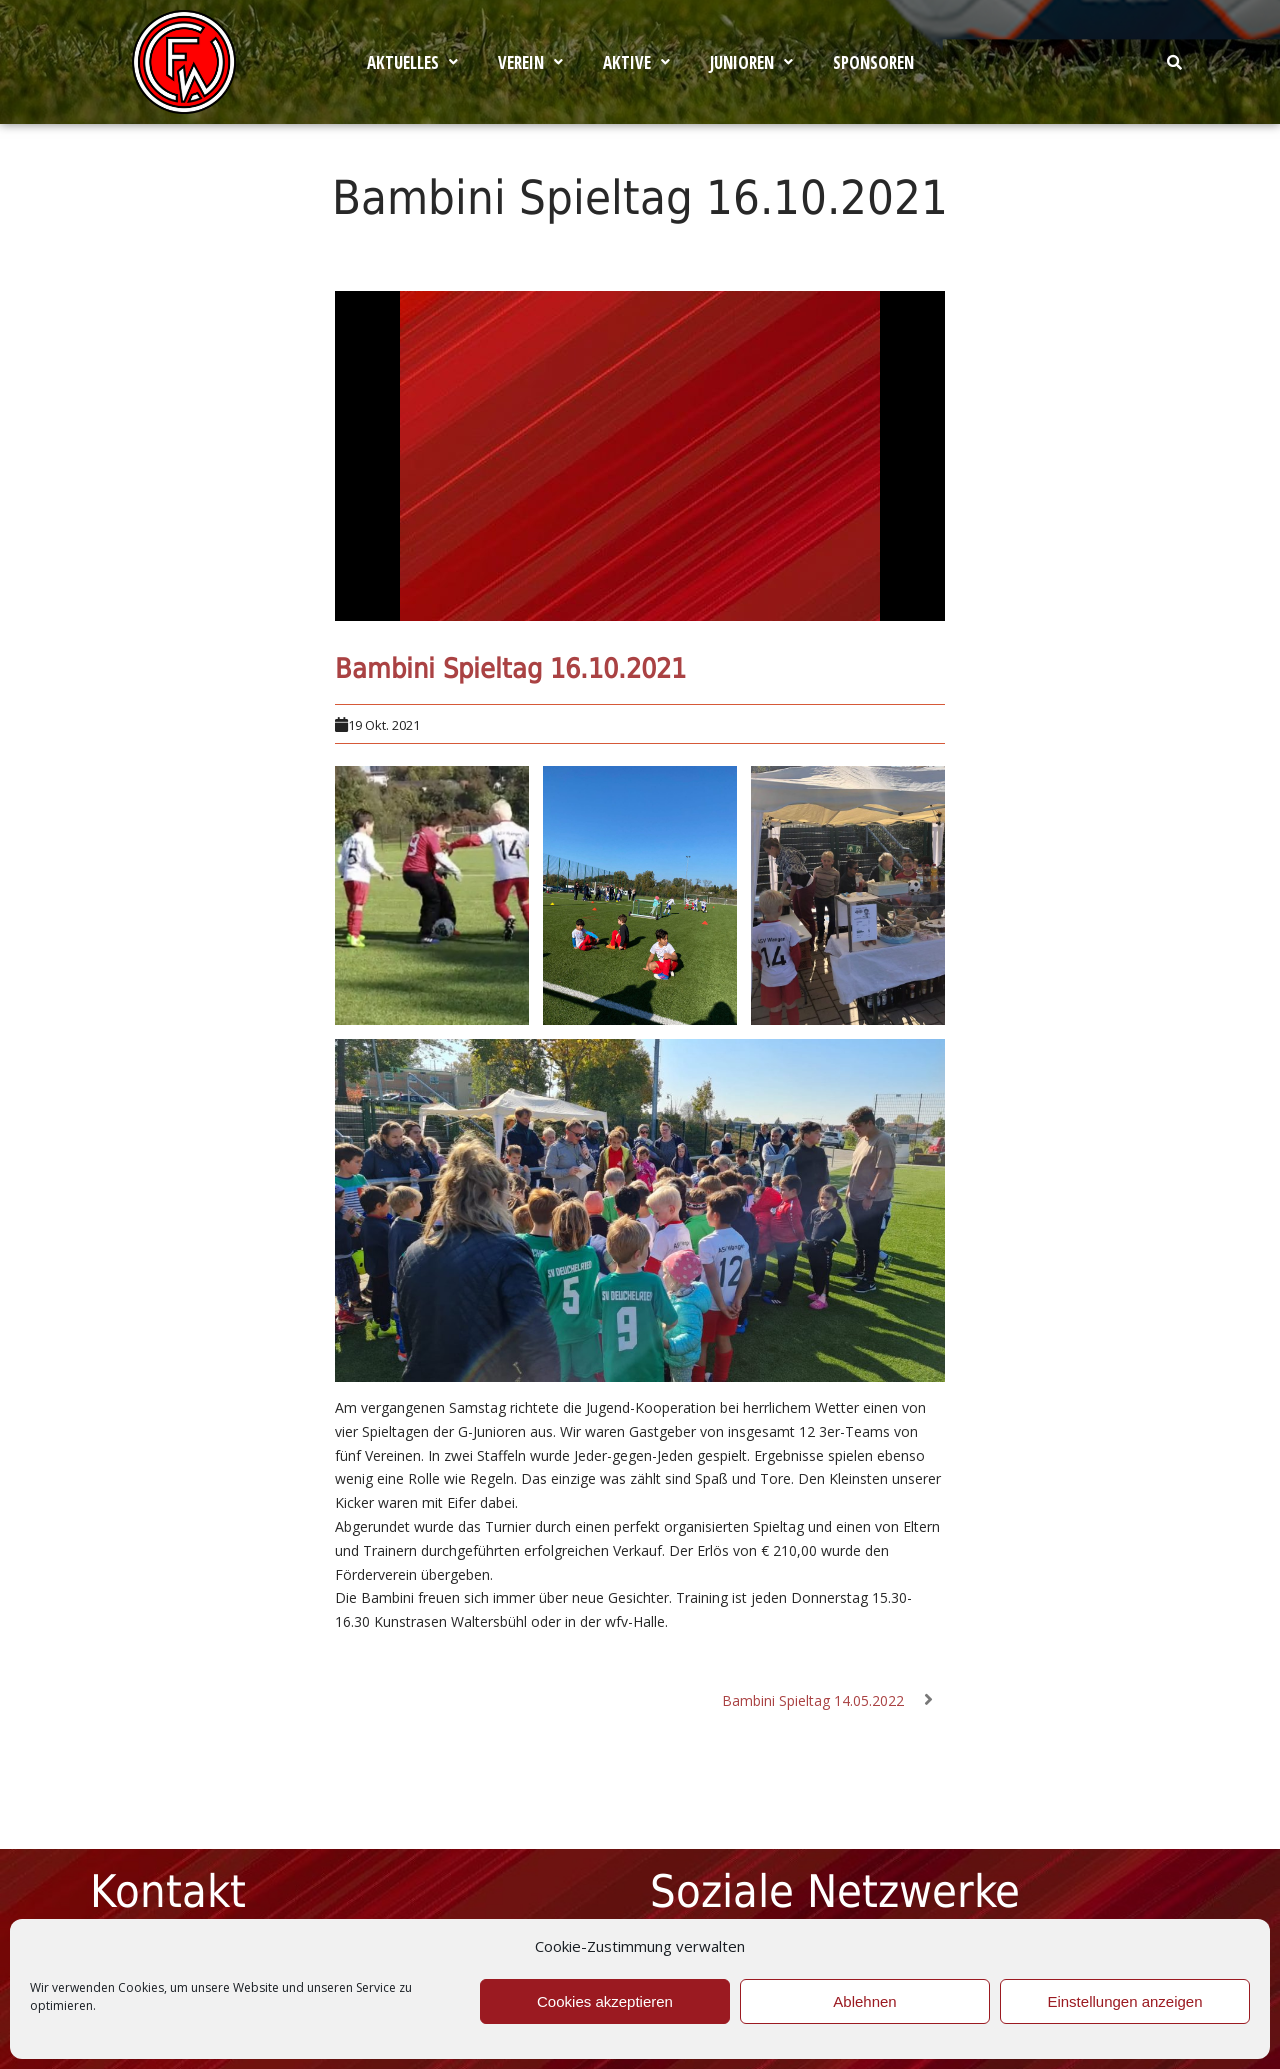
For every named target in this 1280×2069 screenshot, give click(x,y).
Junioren (751, 62)
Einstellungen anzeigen (1124, 2001)
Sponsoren (873, 62)
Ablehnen (864, 2001)
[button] (412, 62)
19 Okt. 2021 (384, 725)
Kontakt (168, 1891)
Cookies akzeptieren (605, 2001)
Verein (530, 62)
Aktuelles (412, 62)
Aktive (636, 62)
